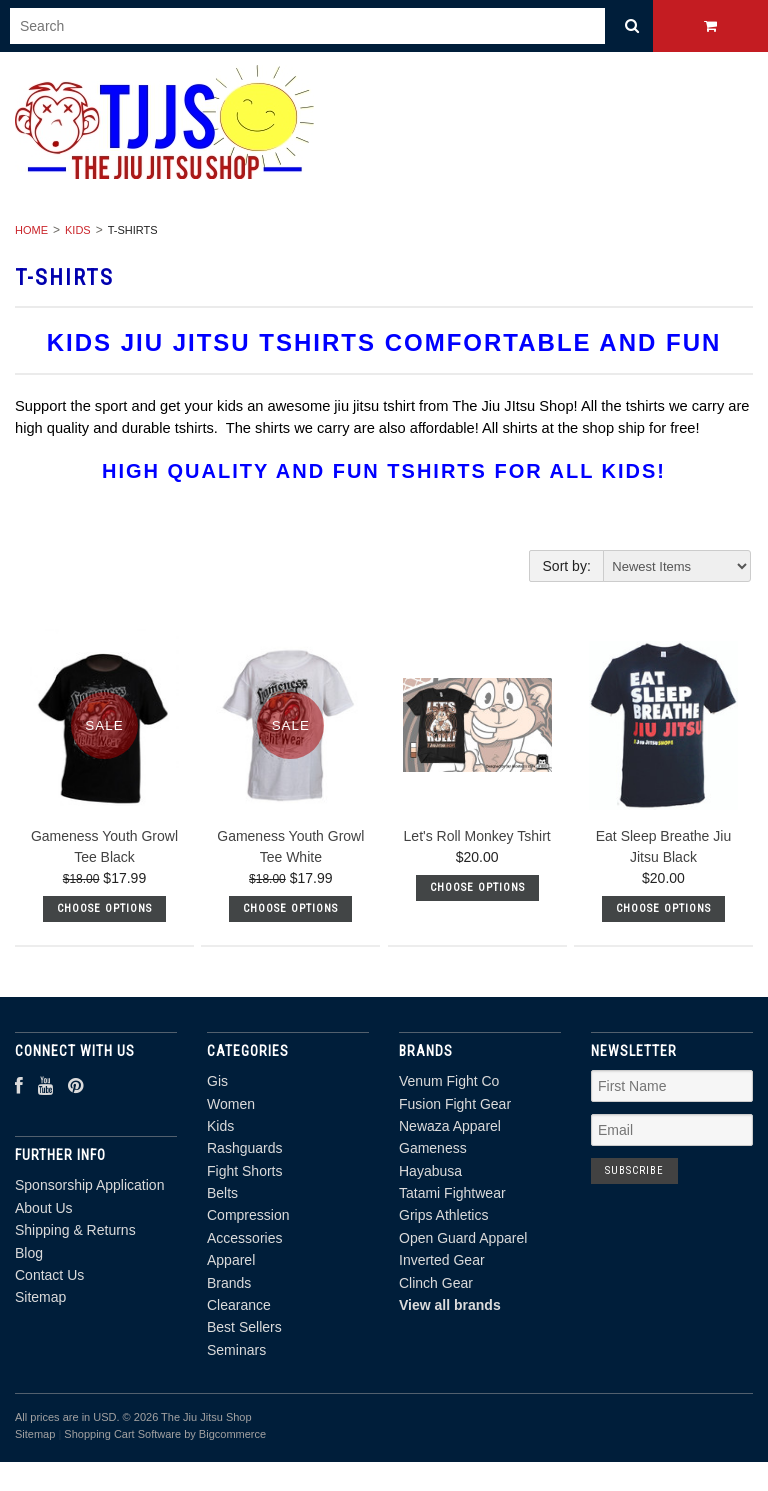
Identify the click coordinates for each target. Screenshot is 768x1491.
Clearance (239, 1305)
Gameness (433, 1148)
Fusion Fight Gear (455, 1104)
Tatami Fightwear (452, 1193)
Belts (222, 1193)
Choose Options (104, 908)
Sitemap (40, 1297)
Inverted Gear (442, 1260)
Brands (229, 1283)
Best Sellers (244, 1327)
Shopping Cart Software (122, 1434)
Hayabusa (430, 1171)
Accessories (244, 1238)
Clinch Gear (436, 1283)
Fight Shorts (244, 1171)
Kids (78, 230)
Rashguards (245, 1148)
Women (231, 1104)
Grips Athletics (443, 1215)
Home (31, 230)
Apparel (231, 1260)
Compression (248, 1215)
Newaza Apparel (450, 1126)
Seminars (236, 1350)
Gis (217, 1081)
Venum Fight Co (449, 1081)
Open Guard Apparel (463, 1238)
